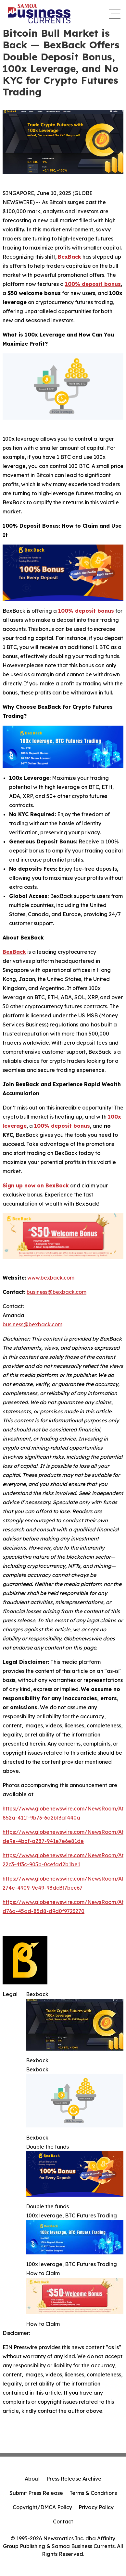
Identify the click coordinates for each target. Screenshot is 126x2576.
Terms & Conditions (93, 2493)
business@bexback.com (32, 1324)
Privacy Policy (96, 2507)
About (32, 2478)
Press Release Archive (73, 2478)
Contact (63, 2521)
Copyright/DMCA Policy (42, 2507)
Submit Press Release (36, 2493)
